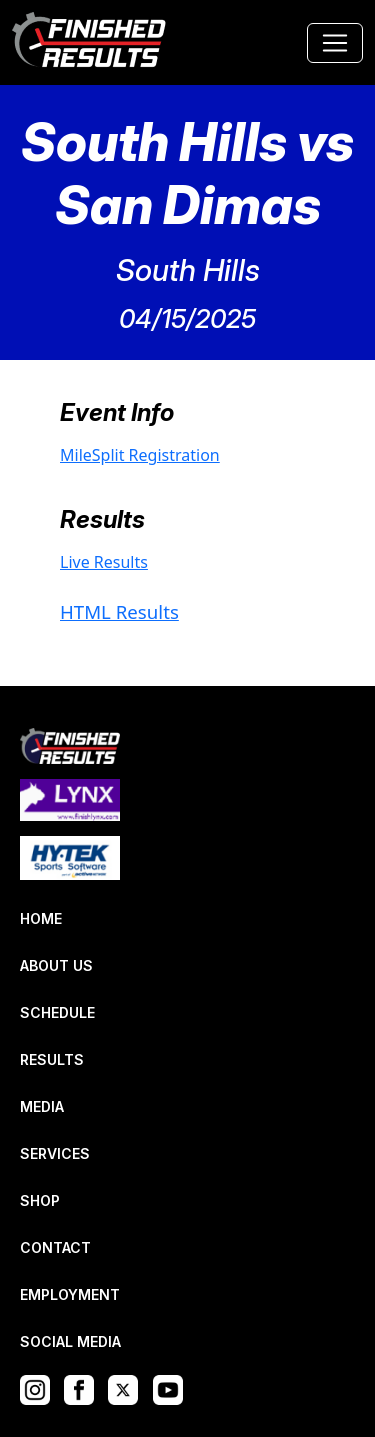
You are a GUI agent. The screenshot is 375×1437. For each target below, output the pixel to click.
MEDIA (42, 1106)
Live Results (104, 562)
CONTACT (55, 1247)
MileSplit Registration (140, 455)
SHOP (40, 1200)
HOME (41, 918)
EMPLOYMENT (70, 1294)
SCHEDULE (57, 1012)
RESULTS (52, 1059)
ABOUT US (56, 965)
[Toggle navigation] (335, 43)
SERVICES (55, 1153)
